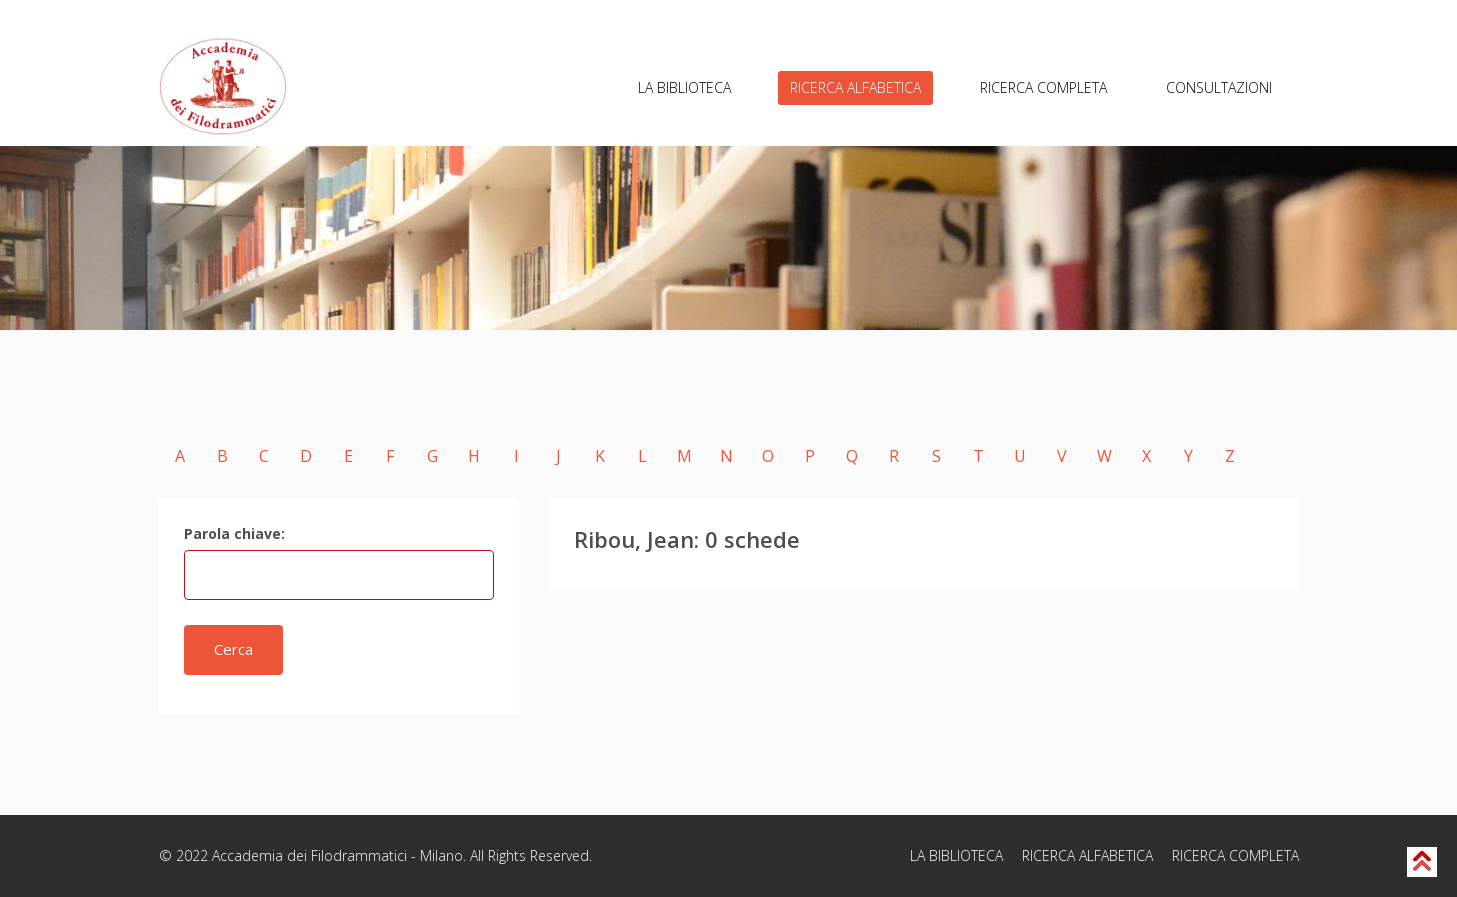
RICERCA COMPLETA (1043, 87)
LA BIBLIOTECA (684, 87)
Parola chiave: (234, 533)
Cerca (233, 649)
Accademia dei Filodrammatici (309, 855)
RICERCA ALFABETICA (855, 87)
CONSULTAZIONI (1219, 87)
